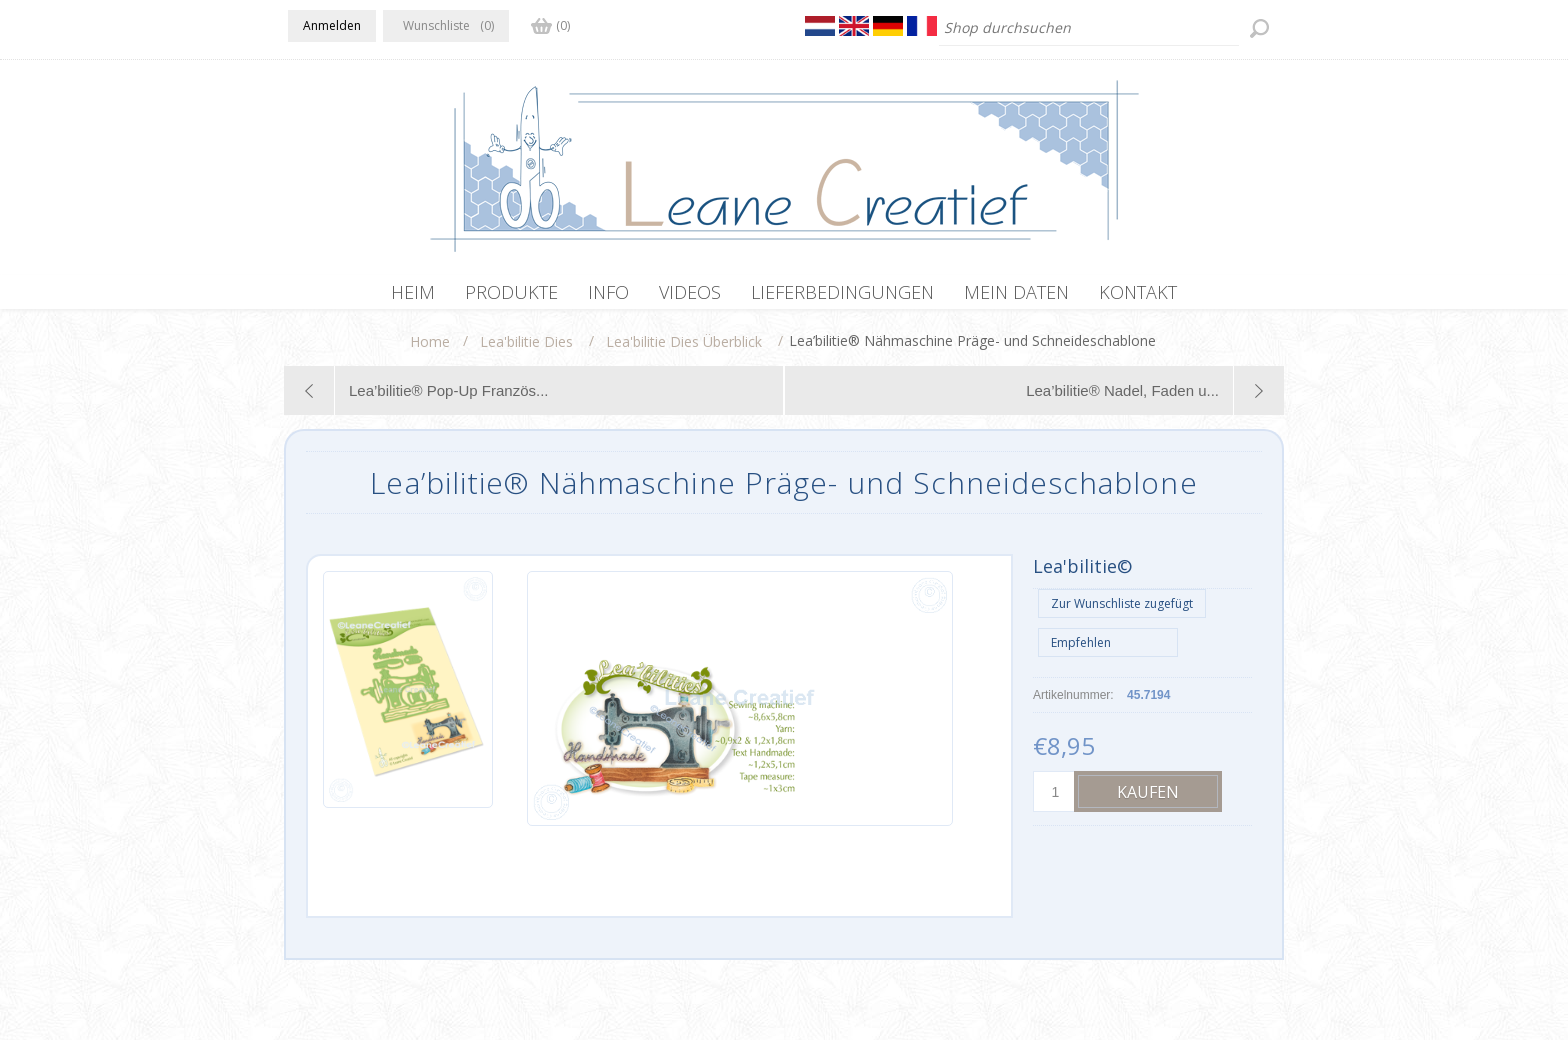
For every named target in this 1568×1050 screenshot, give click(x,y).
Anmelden (332, 25)
